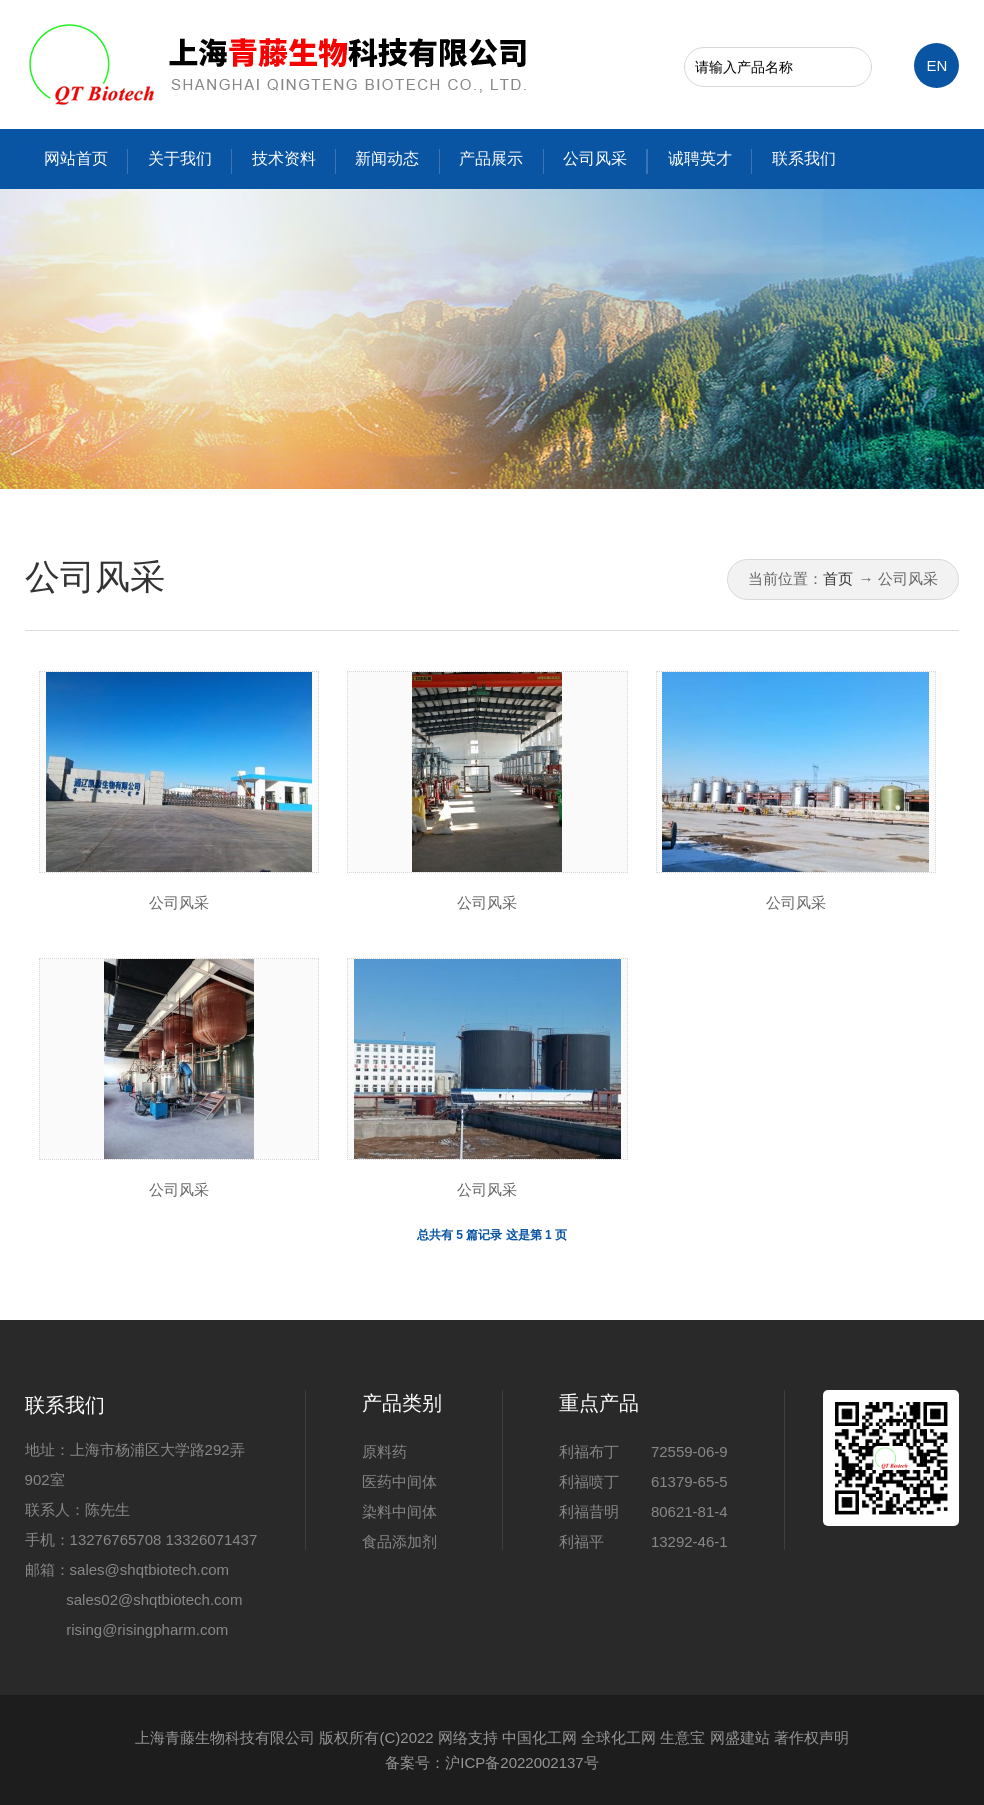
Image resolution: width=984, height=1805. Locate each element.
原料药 (384, 1451)
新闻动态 (387, 158)
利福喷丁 (589, 1481)
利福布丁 (589, 1451)
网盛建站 (740, 1737)
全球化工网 (618, 1737)
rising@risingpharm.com (147, 1629)
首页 (838, 578)
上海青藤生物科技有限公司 (225, 1737)
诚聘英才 (700, 158)
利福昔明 (589, 1511)
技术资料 (284, 158)
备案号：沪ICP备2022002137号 (491, 1762)
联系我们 (804, 158)
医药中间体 (399, 1481)
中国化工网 (539, 1737)
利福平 (581, 1541)
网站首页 (76, 158)
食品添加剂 (399, 1541)
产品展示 (491, 158)
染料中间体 (399, 1511)
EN (936, 65)
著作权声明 (811, 1737)
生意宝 (682, 1737)
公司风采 (595, 158)
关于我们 (180, 158)
